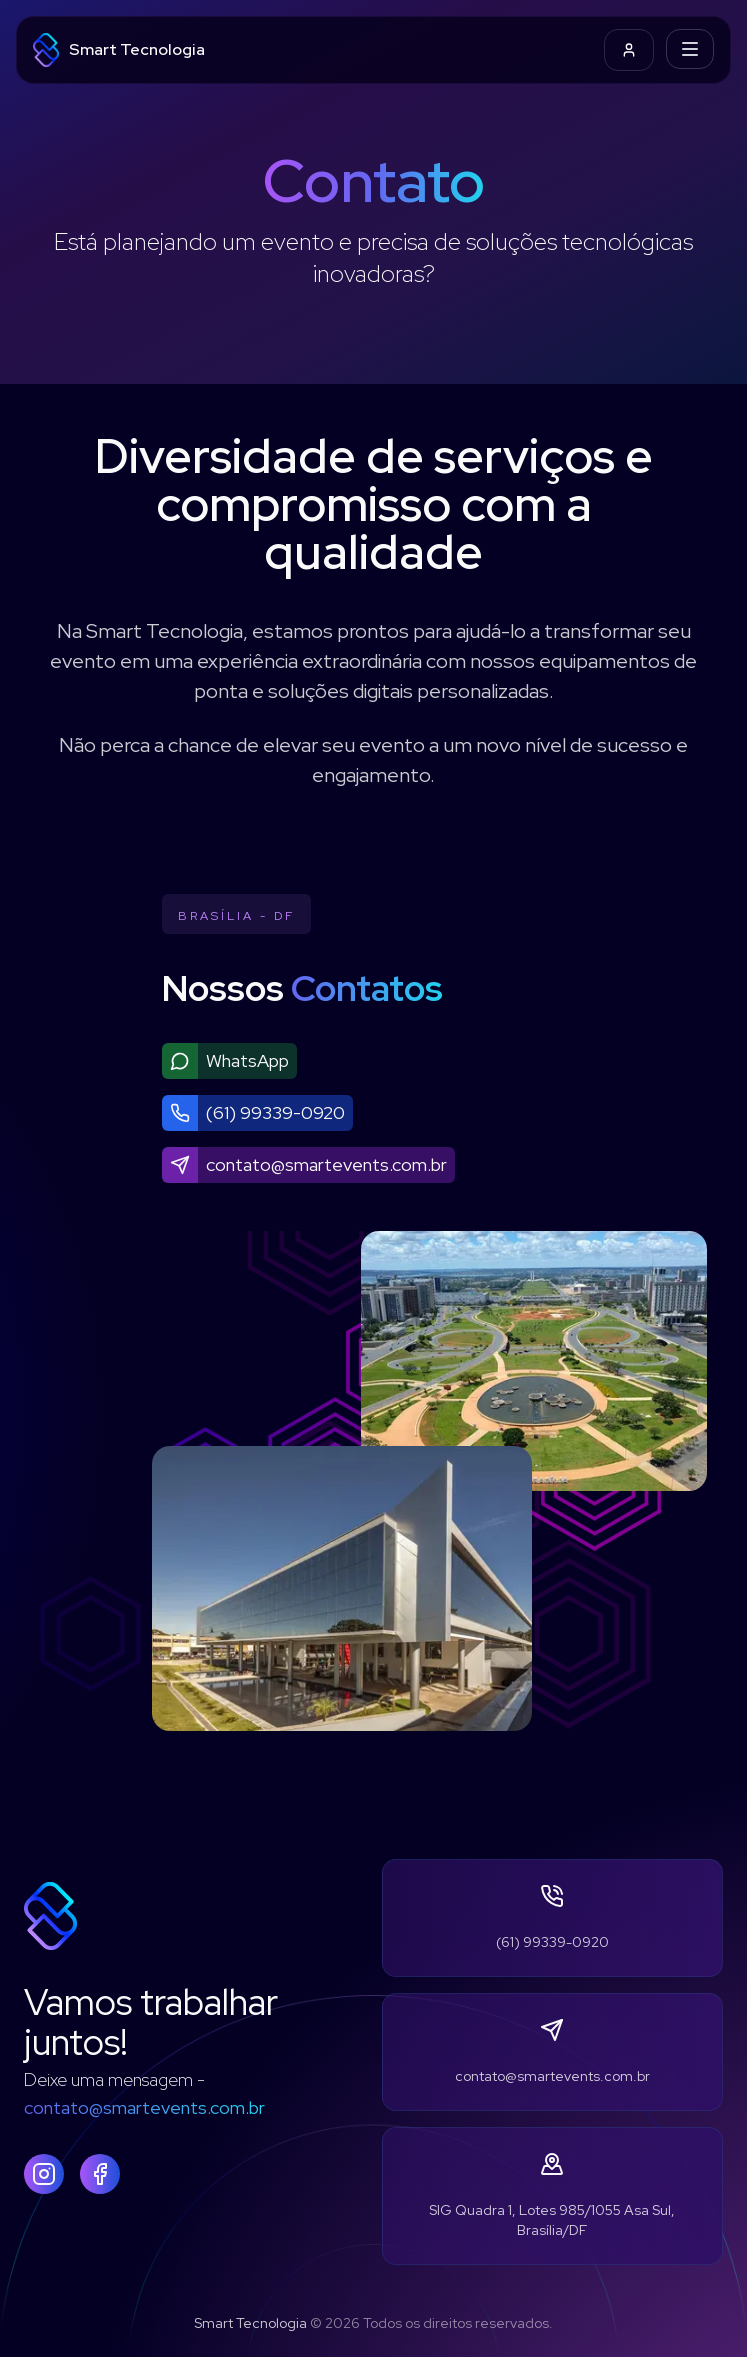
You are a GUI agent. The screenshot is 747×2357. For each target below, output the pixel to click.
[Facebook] (100, 2174)
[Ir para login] (629, 50)
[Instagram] (44, 2174)
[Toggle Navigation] (690, 49)
